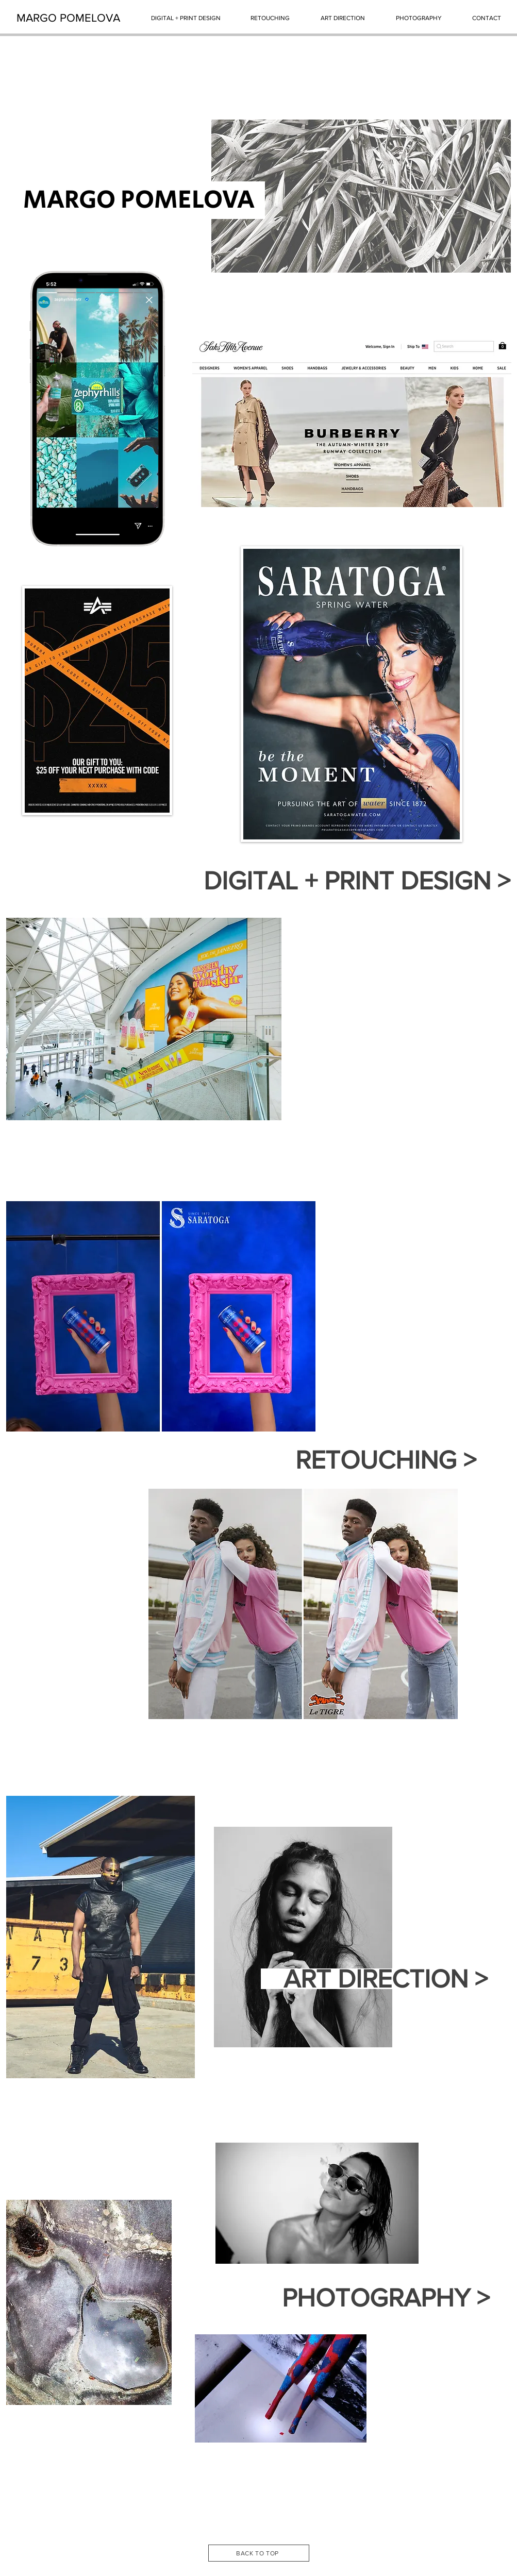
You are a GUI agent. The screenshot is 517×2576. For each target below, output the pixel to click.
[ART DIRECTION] (342, 18)
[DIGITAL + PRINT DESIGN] (186, 18)
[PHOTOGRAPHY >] (386, 2297)
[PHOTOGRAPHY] (419, 18)
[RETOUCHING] (270, 18)
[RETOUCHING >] (386, 1460)
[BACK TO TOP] (258, 2553)
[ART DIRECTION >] (386, 1978)
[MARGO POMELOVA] (68, 18)
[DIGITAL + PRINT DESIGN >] (357, 880)
